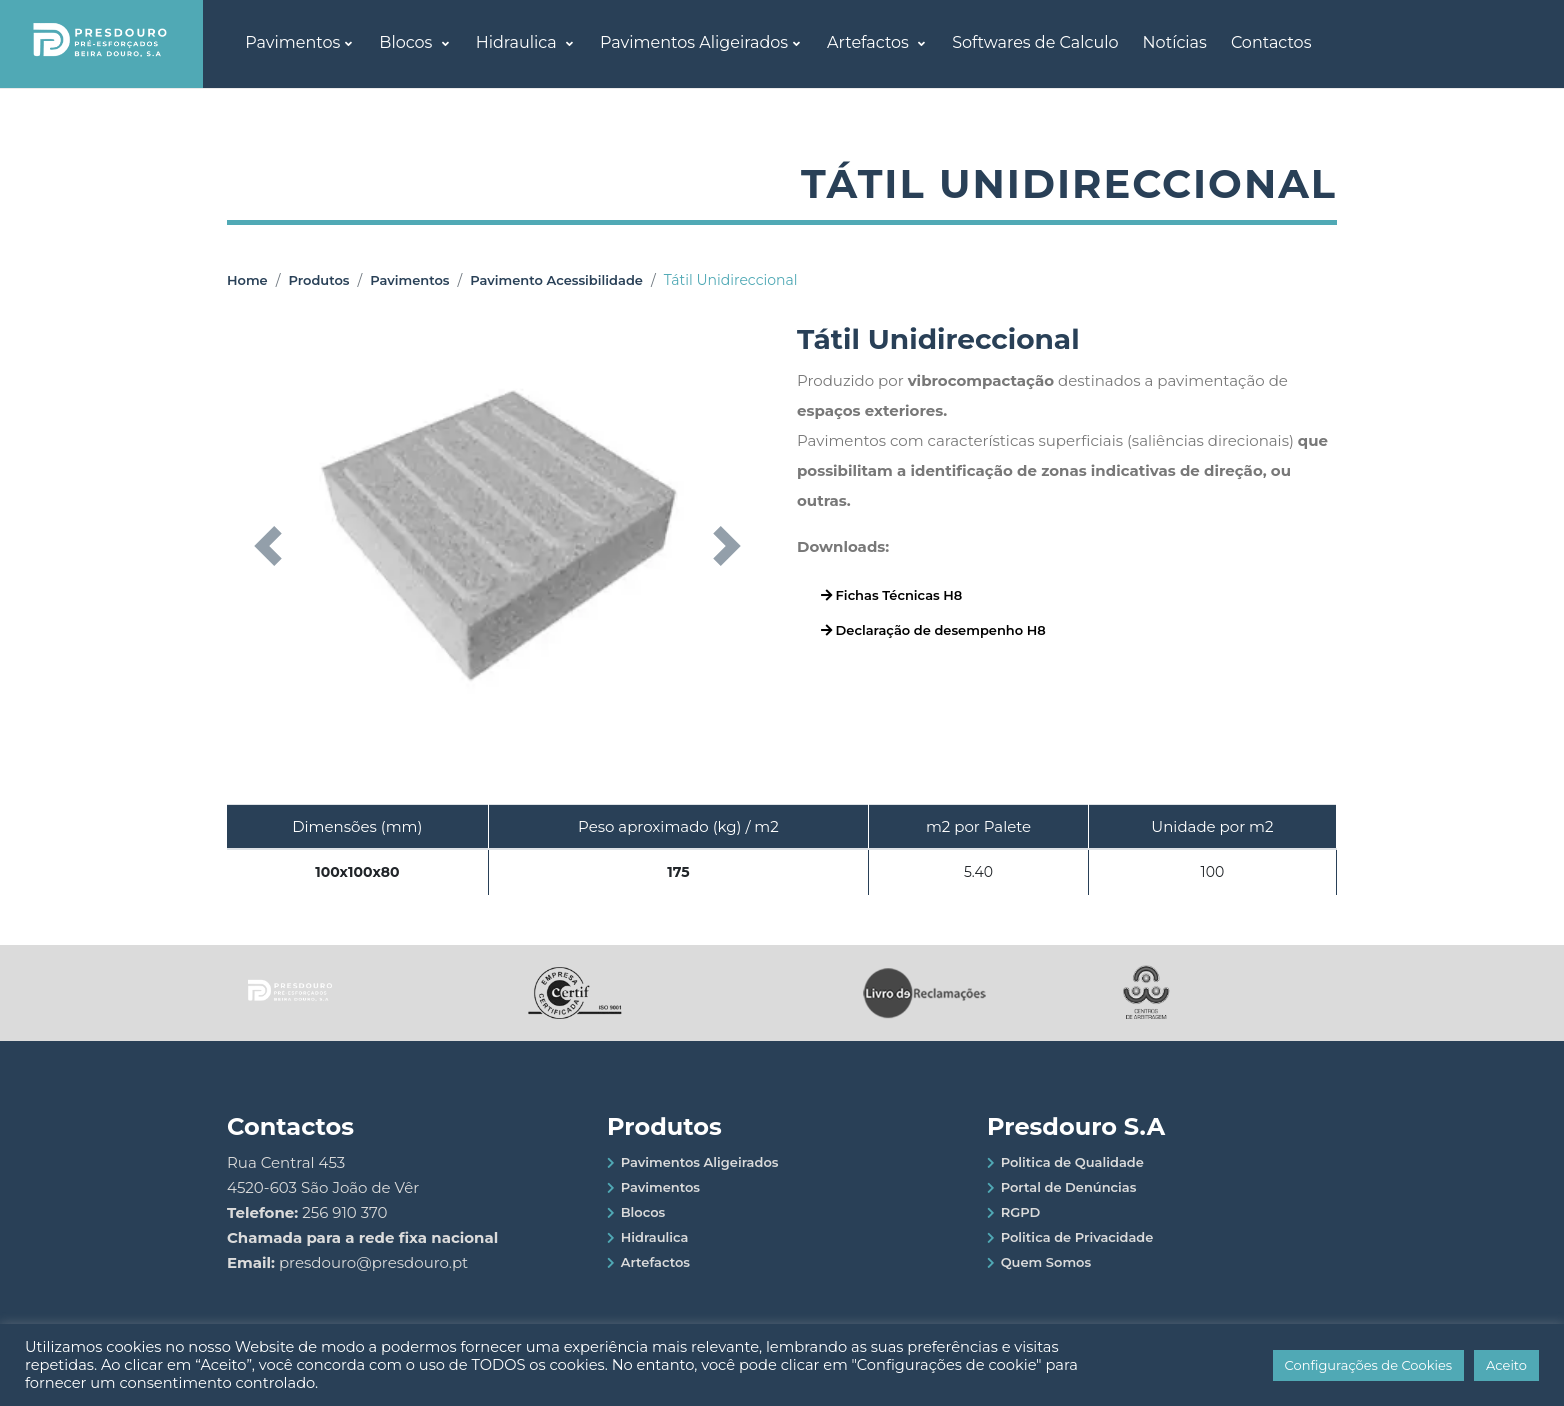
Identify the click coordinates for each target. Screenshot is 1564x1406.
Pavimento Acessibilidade (556, 280)
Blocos (407, 42)
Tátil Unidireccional (731, 280)
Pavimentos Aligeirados (694, 42)
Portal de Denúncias (1069, 1187)
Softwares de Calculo (1035, 42)
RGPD (1021, 1212)
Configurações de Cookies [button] (1369, 1365)
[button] (267, 546)
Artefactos (870, 42)
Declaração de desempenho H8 (933, 630)
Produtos (318, 280)
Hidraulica (518, 42)
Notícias (1175, 42)
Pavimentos (292, 42)
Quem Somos (1046, 1262)
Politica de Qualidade (1072, 1162)
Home (247, 280)
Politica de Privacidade (1077, 1237)
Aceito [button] (1506, 1365)
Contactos (1271, 42)
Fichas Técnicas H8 (891, 595)
